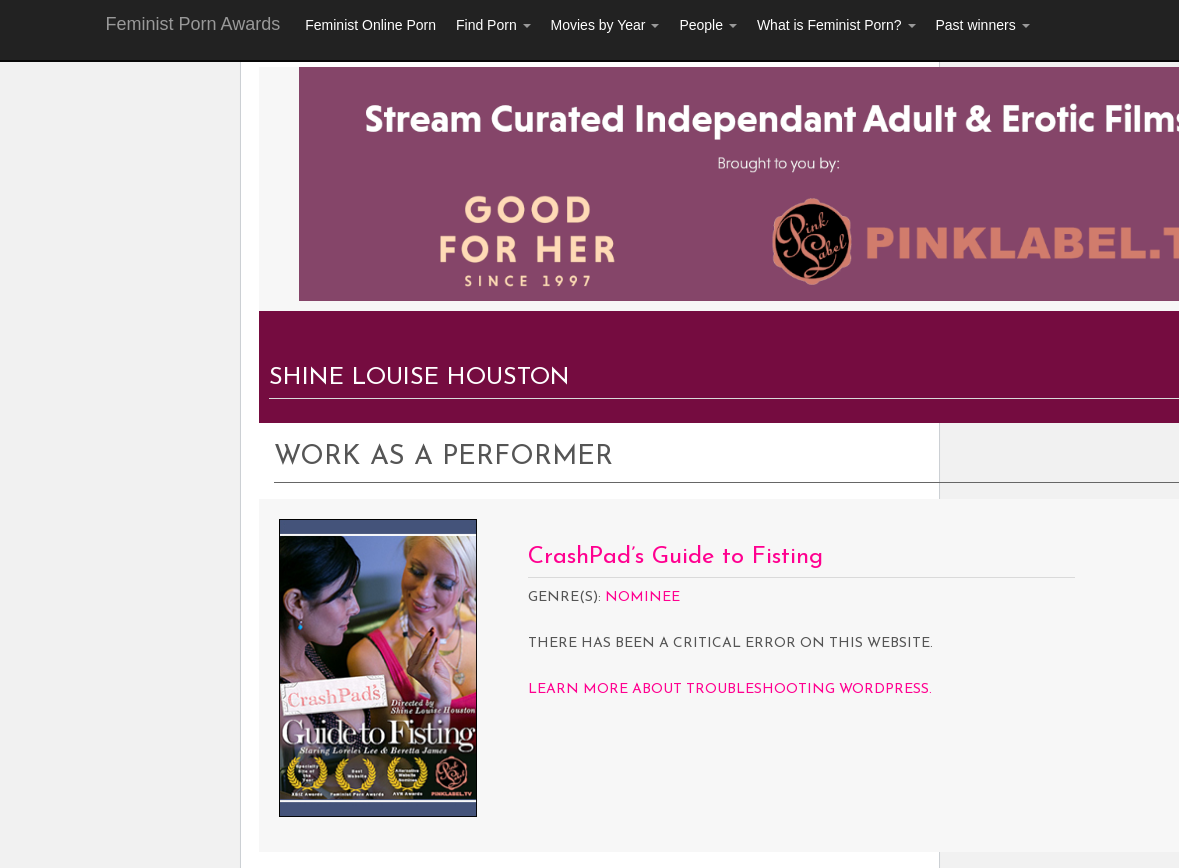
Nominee (642, 597)
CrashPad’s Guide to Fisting (675, 557)
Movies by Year (605, 25)
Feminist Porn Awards (193, 24)
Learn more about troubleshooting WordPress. (730, 689)
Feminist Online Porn (370, 25)
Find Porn (493, 25)
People (707, 25)
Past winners (983, 25)
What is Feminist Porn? (836, 25)
